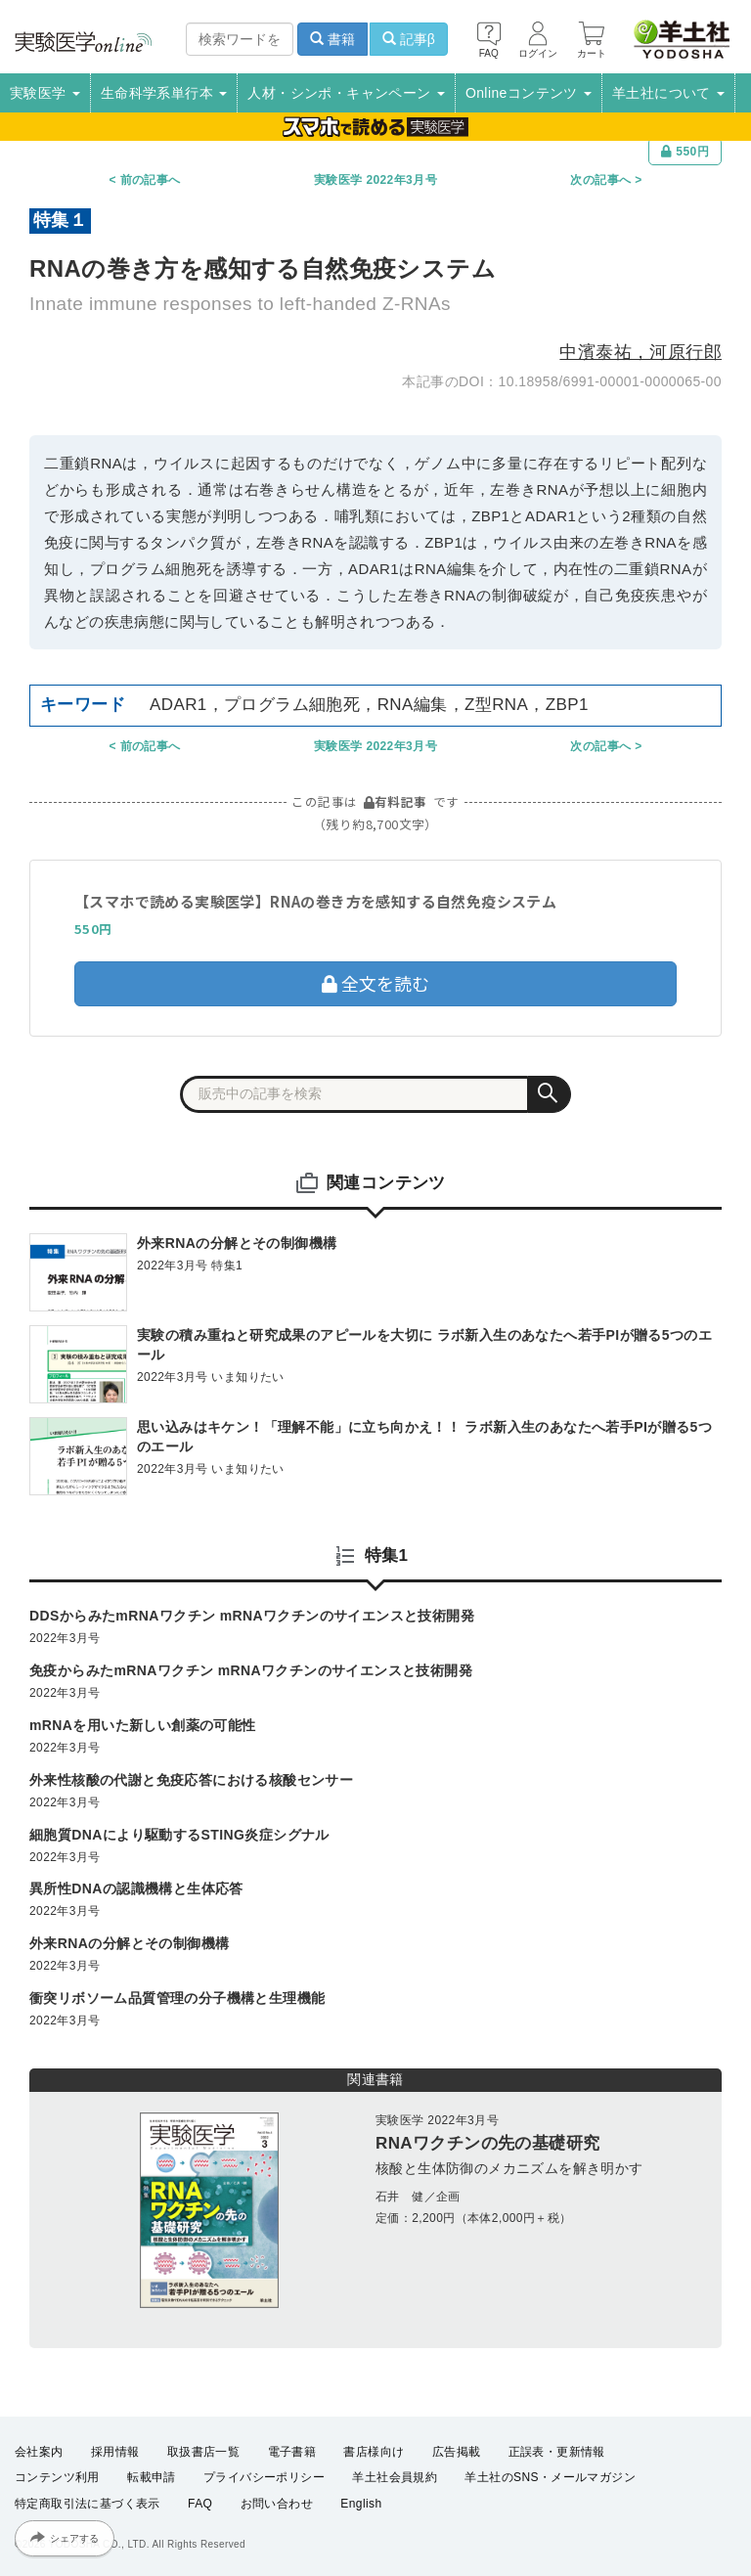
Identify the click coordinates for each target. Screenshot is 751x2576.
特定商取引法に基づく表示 (87, 2503)
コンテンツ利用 (57, 2477)
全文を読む (375, 983)
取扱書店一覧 (203, 2452)
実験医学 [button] (45, 93)
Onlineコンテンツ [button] (528, 93)
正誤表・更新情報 (556, 2452)
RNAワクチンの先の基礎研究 (487, 2143)
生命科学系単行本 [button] (164, 93)
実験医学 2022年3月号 (375, 180)
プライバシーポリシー (264, 2477)
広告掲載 (456, 2452)
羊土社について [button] (668, 93)
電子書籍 (292, 2452)
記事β (408, 39)
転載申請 (151, 2477)
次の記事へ (600, 180)
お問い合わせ (277, 2503)
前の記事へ (150, 180)
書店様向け (373, 2452)
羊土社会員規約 (394, 2477)
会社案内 (39, 2452)
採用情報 (115, 2452)
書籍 (332, 39)
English (360, 2503)
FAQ (200, 2503)
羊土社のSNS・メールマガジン (550, 2477)
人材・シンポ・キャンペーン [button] (346, 93)
